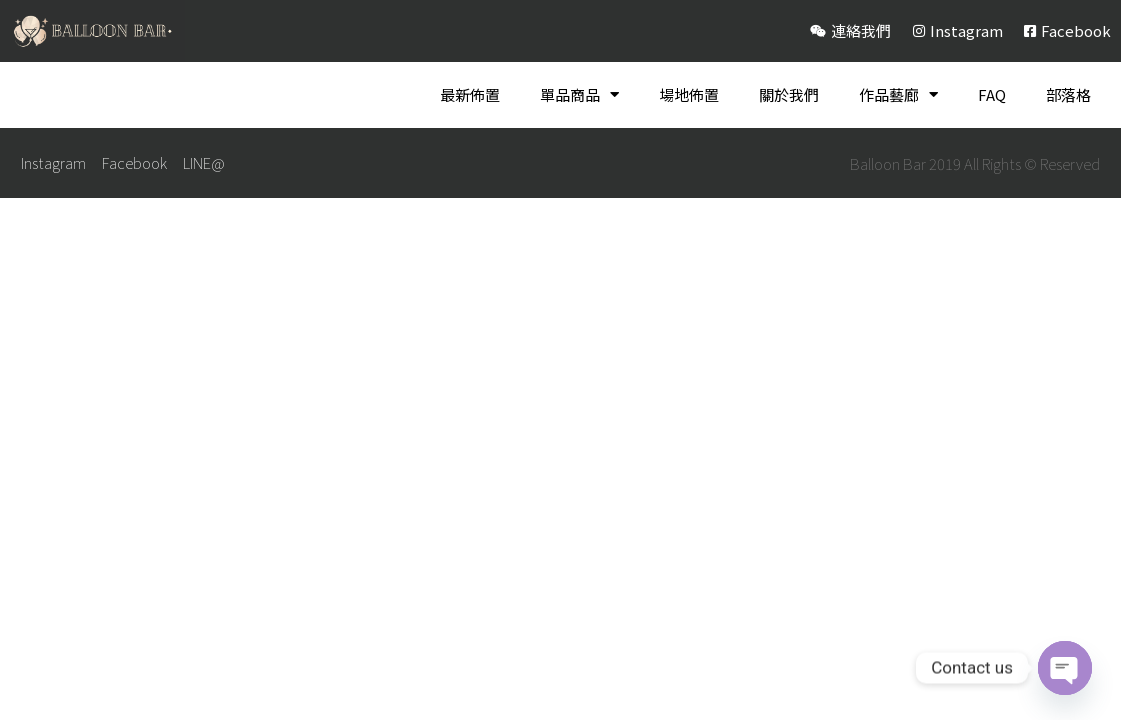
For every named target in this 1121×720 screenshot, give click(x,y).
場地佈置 (689, 94)
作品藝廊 (898, 94)
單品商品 (579, 94)
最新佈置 (470, 94)
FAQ (992, 94)
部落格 (1068, 94)
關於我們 (789, 94)
